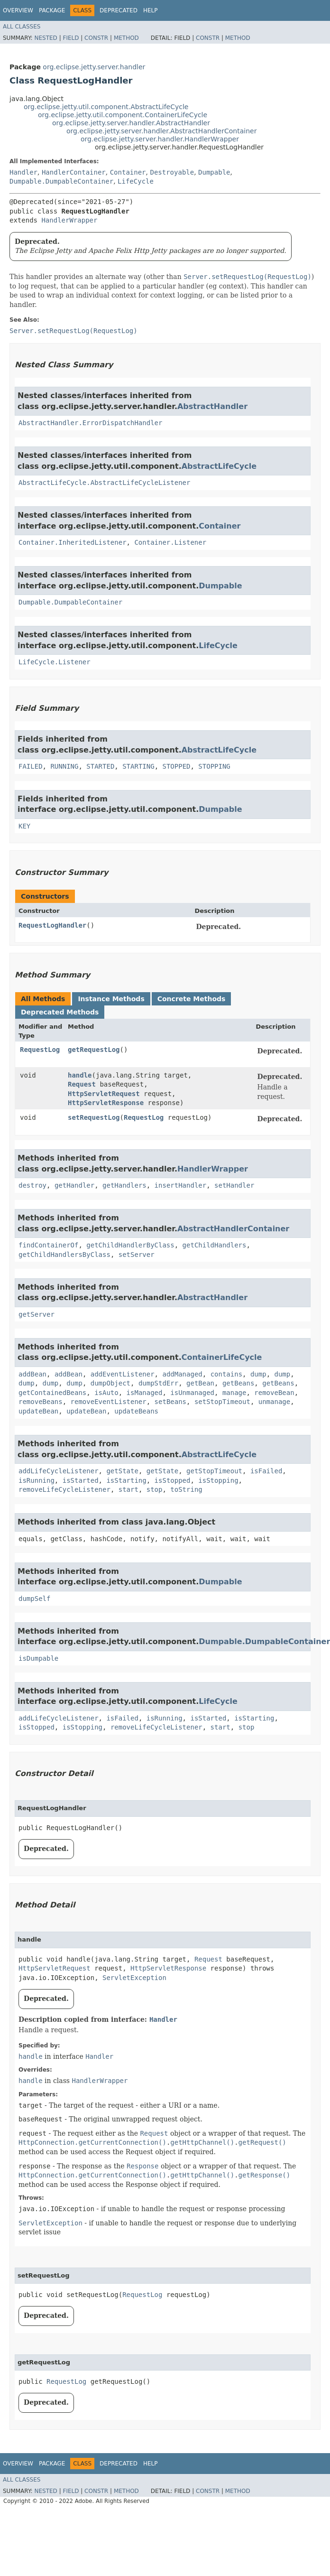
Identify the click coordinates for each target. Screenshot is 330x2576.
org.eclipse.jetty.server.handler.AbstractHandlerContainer (161, 131)
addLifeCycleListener (58, 1471)
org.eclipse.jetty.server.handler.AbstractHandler (131, 123)
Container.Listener (170, 542)
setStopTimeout (222, 1401)
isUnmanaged (192, 1392)
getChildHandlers (215, 1245)
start (128, 1489)
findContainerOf (48, 1245)
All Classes (21, 26)
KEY (24, 826)
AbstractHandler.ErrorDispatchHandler (90, 423)
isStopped (173, 1480)
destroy (32, 1185)
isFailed (266, 1471)
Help (150, 10)
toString (186, 1489)
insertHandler (181, 1185)
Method (126, 38)
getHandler (74, 1185)
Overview (18, 10)
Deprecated (119, 10)
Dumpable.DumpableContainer (61, 181)
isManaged (145, 1392)
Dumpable (214, 172)
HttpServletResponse (106, 1103)
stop (155, 1489)
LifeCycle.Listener (54, 662)
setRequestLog (94, 1117)
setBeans (170, 1401)
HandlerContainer (74, 172)
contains (226, 1374)
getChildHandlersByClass (64, 1254)
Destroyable (172, 172)
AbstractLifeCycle (219, 466)
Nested (45, 38)
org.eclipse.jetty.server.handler (94, 67)
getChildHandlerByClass (130, 1245)
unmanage (274, 1401)
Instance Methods (111, 999)
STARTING (138, 766)
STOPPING (214, 766)
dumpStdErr (158, 1383)
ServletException (134, 1977)
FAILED (30, 766)
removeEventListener (109, 1401)
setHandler (234, 1185)
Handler (23, 172)
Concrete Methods (191, 999)
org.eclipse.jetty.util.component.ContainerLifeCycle (122, 115)
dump (258, 1374)
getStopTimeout (214, 1471)
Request (82, 1084)
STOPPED (176, 766)
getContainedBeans (52, 1392)
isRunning (36, 1480)
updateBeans (136, 1411)
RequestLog (40, 1049)
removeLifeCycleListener (64, 1489)
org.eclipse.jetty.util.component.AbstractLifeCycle (106, 107)
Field (71, 38)
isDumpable (38, 1658)
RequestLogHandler (52, 925)
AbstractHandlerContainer (233, 1228)
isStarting (126, 1480)
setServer (137, 1254)
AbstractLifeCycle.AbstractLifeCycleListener (104, 482)
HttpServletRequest (104, 1093)
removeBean (274, 1392)
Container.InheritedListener (72, 542)
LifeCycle (136, 181)
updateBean (38, 1411)
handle (80, 1075)
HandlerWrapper (69, 220)
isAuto (106, 1392)
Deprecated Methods (60, 1012)
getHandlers (124, 1185)
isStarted (81, 1480)
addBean (32, 1374)
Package (52, 10)
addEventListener (123, 1374)
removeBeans (40, 1401)
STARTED (100, 766)
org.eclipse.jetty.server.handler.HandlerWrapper (160, 139)
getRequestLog (94, 1049)
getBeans (238, 1383)
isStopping (218, 1480)
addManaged (182, 1374)
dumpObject (110, 1383)
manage (234, 1392)
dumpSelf (34, 1598)
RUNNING (64, 766)
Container (128, 172)
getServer (36, 1314)
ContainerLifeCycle (222, 1357)
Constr (96, 38)
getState (122, 1471)
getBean (200, 1383)
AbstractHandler (212, 406)
